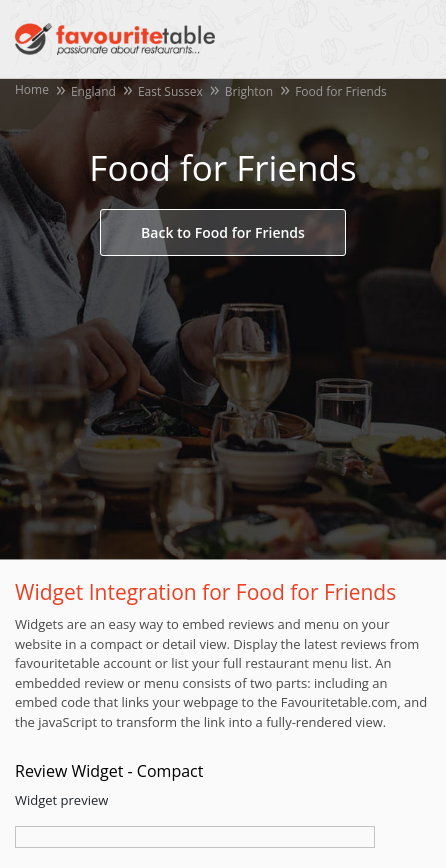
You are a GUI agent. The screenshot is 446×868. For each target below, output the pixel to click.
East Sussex (170, 91)
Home (32, 89)
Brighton (249, 91)
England (93, 91)
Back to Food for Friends (223, 232)
